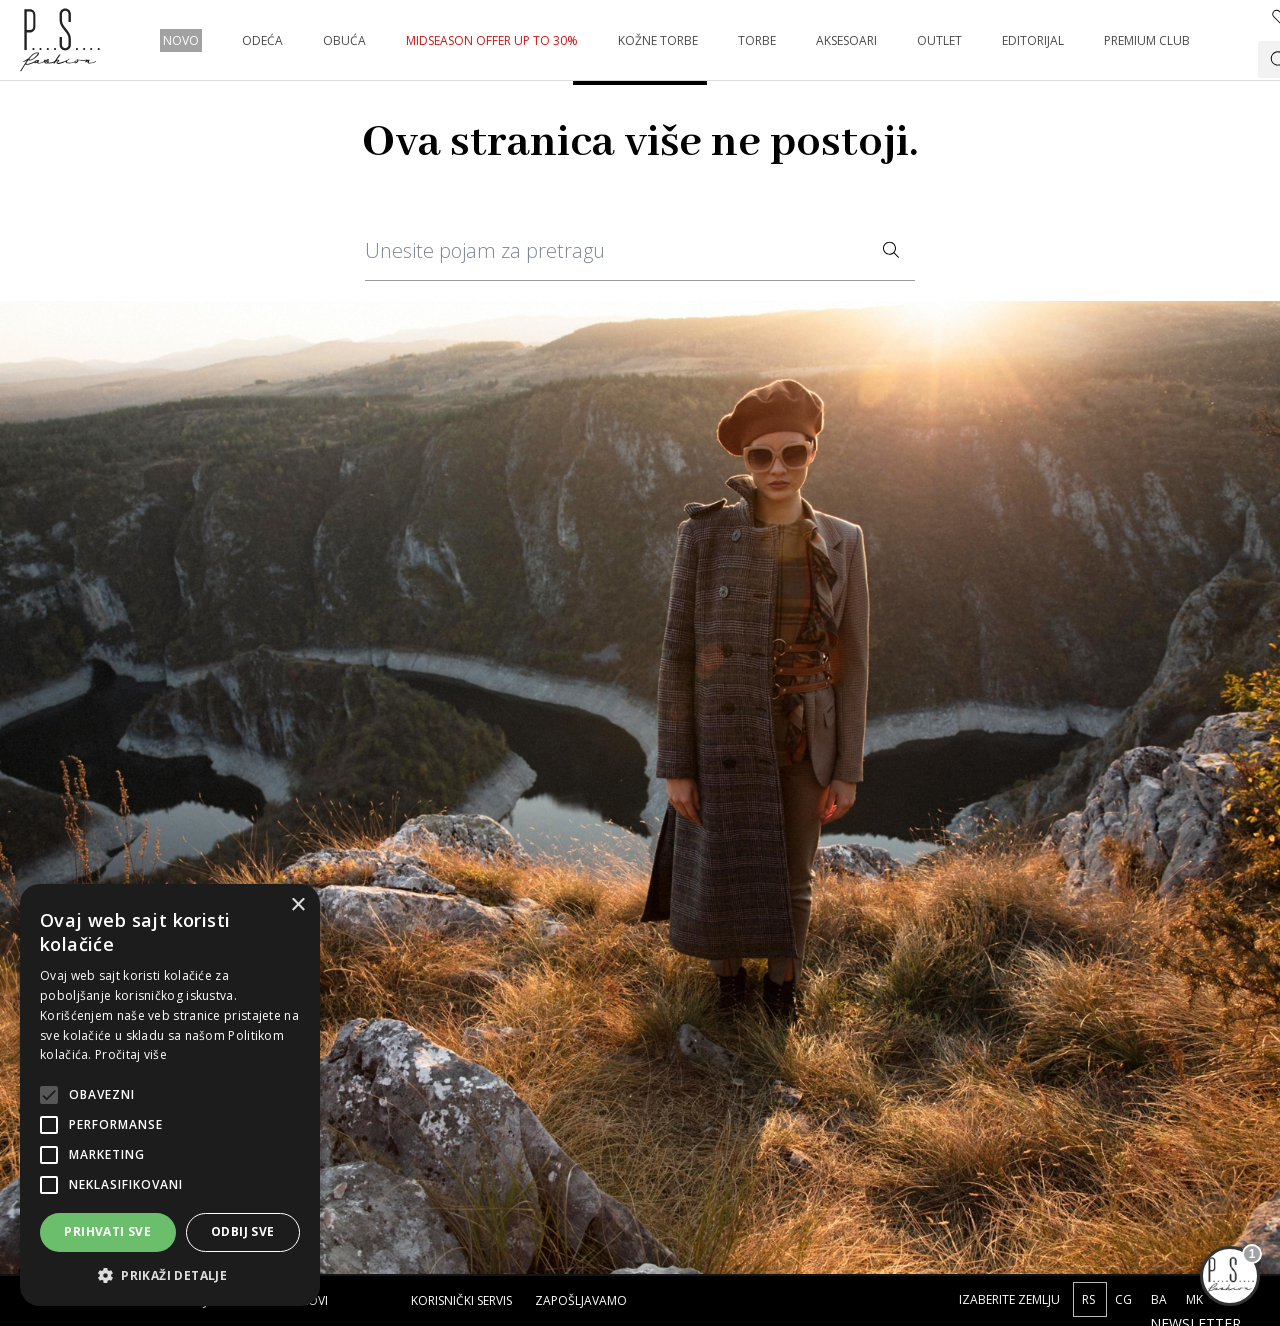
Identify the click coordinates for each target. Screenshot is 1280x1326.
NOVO (181, 40)
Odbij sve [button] (243, 1231)
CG (1125, 1299)
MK (1194, 1299)
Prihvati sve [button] (107, 1231)
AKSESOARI (846, 40)
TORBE (757, 40)
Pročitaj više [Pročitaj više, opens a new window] (131, 1054)
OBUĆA (344, 40)
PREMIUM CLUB (1147, 40)
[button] (170, 1275)
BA (1160, 1299)
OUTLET (939, 40)
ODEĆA (262, 40)
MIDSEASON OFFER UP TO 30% (492, 40)
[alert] (170, 1095)
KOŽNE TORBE (658, 40)
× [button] (297, 905)
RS (1090, 1299)
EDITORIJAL (1033, 40)
